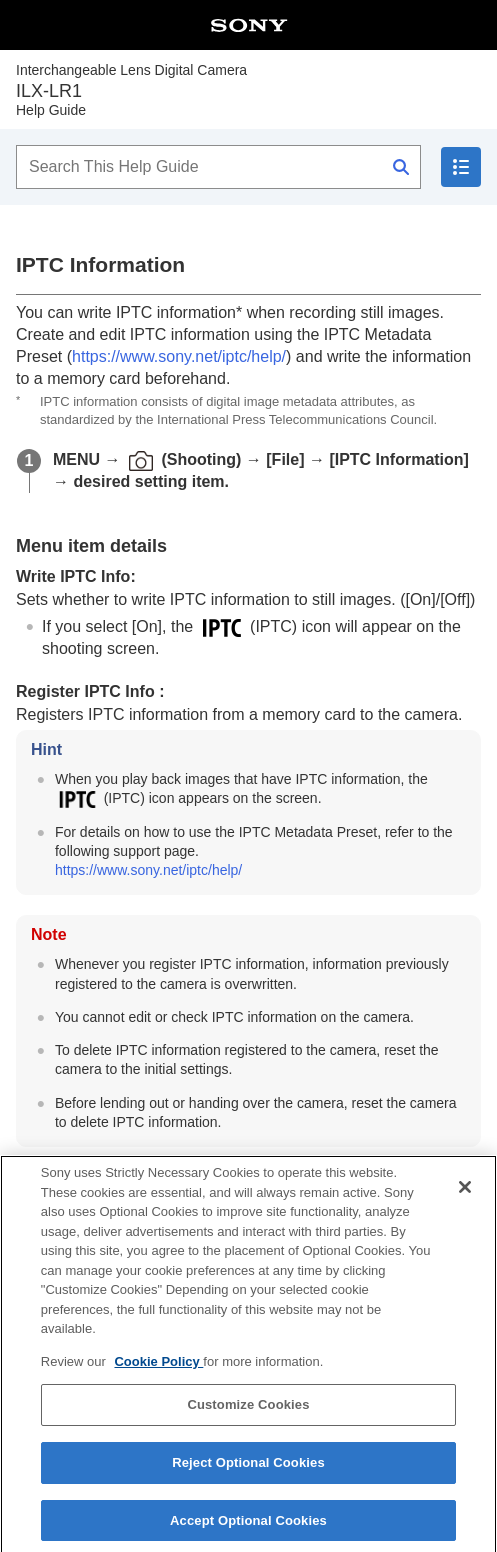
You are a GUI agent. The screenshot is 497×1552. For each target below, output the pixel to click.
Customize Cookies (248, 1417)
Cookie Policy (158, 1374)
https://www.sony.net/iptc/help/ (179, 356)
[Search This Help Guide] (218, 167)
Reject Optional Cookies (248, 1475)
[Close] (465, 1200)
